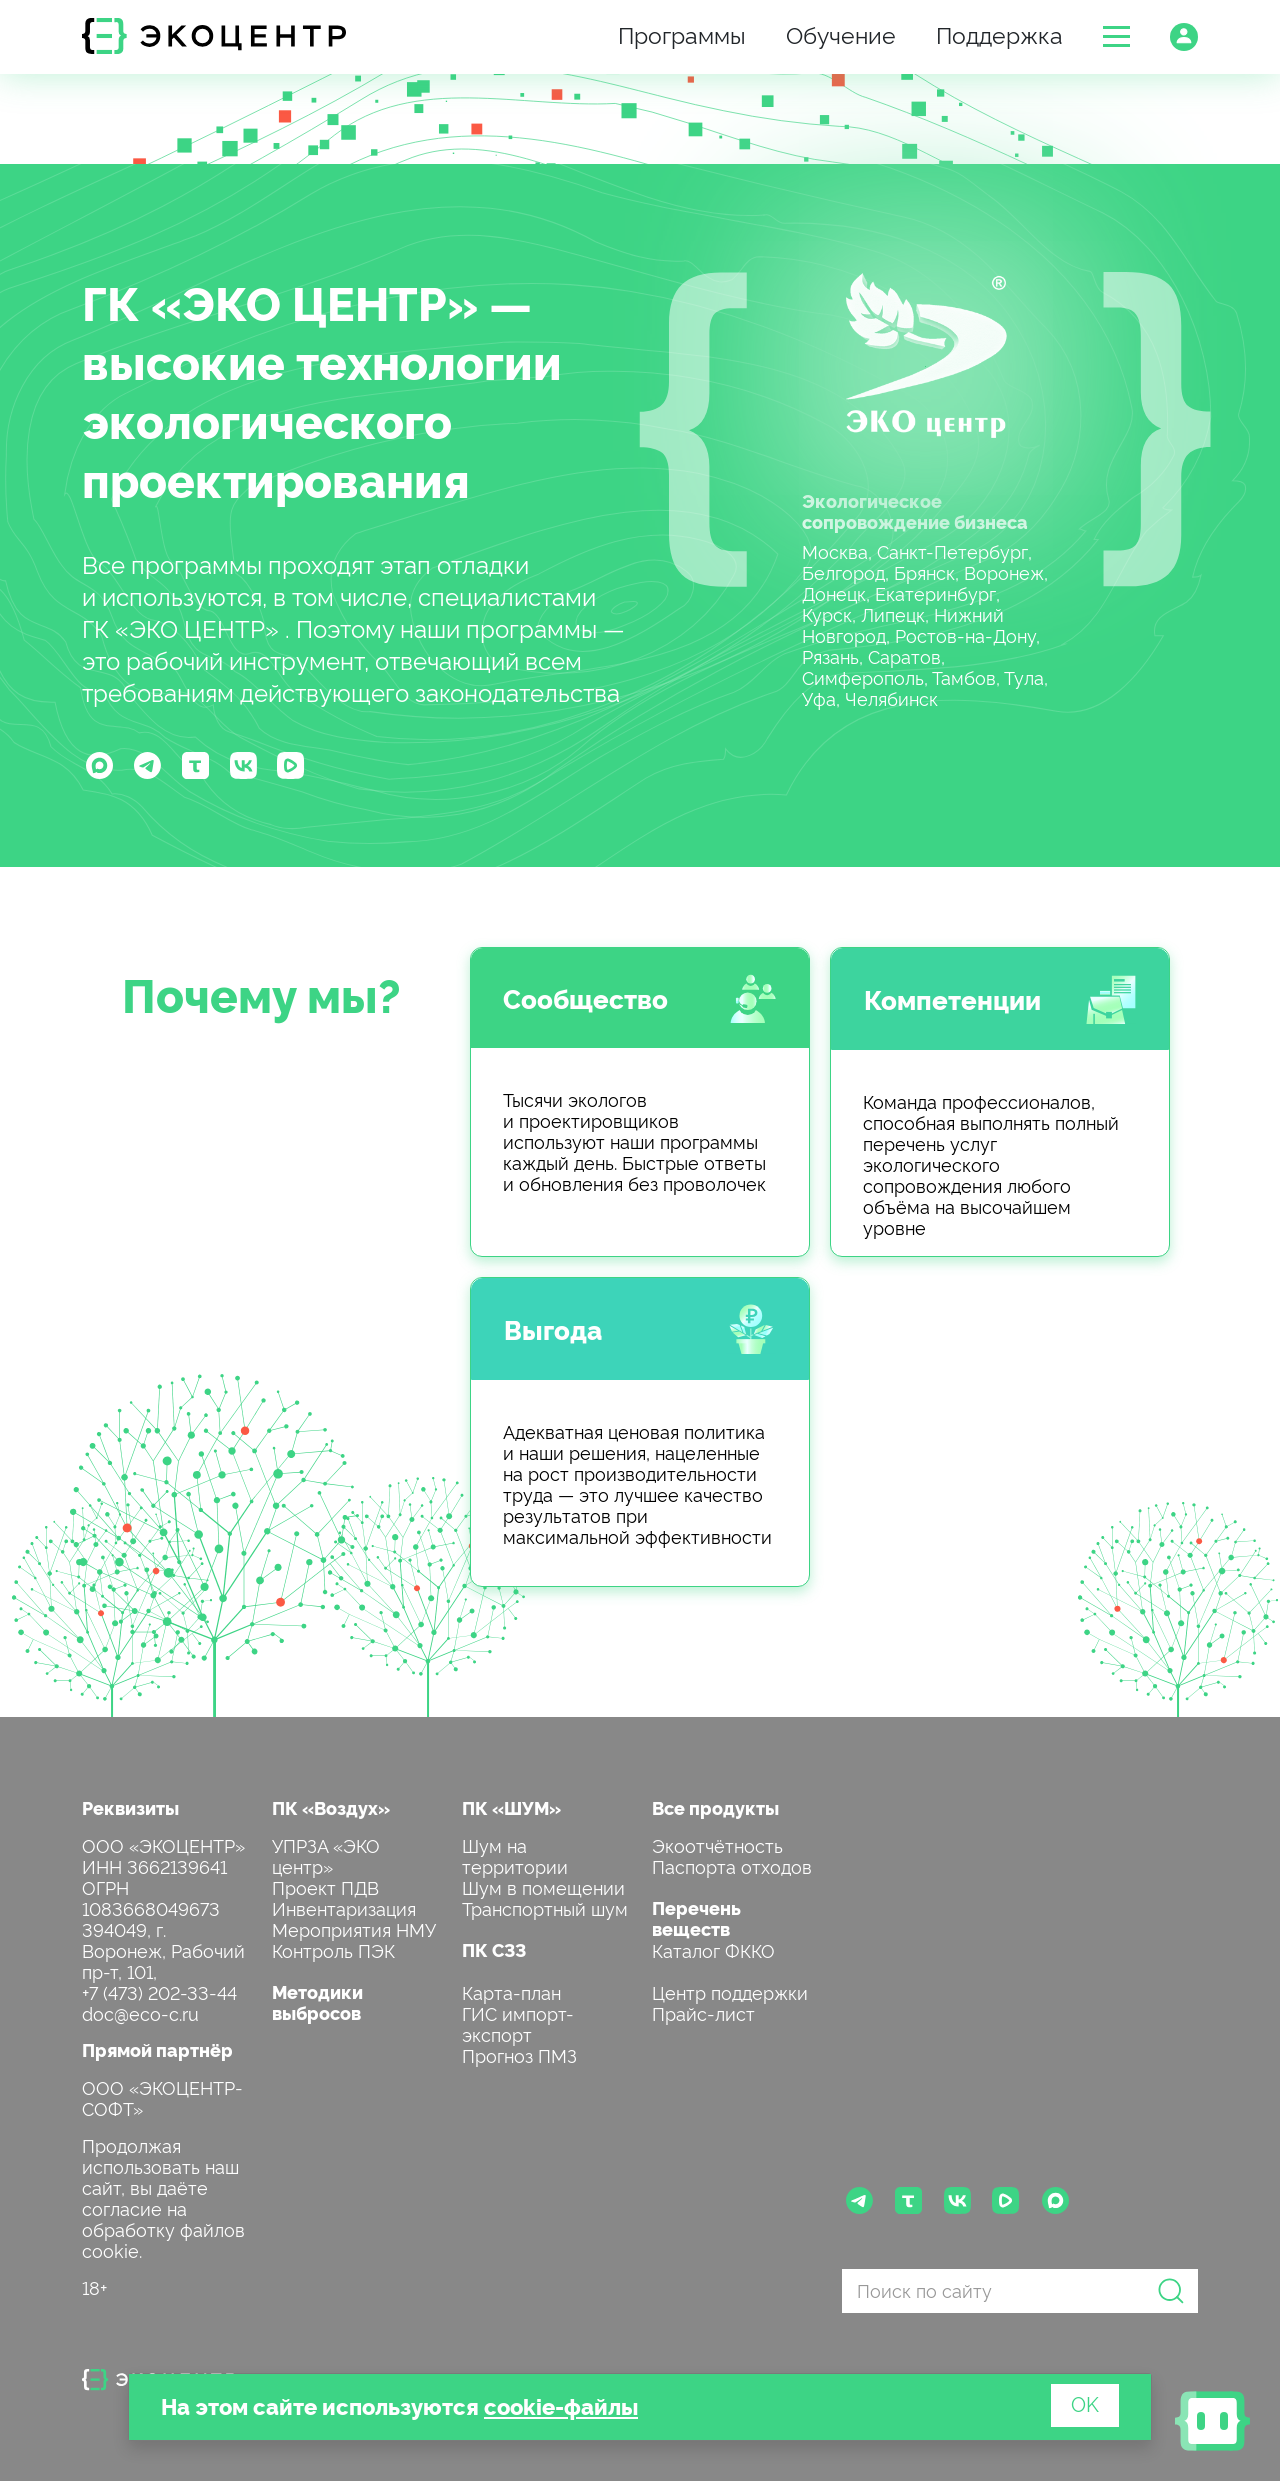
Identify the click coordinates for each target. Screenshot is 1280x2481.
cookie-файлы (561, 2405)
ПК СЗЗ (494, 1949)
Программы (682, 33)
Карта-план (511, 1991)
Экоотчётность (717, 1844)
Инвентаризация (344, 1907)
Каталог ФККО (713, 1949)
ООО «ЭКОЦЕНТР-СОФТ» (162, 2097)
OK (1085, 2403)
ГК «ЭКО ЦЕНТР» (280, 301)
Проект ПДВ (325, 1886)
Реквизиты (130, 1807)
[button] (1116, 36)
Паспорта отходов (732, 1865)
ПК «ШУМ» (511, 1807)
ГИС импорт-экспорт (518, 2023)
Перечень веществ (696, 1918)
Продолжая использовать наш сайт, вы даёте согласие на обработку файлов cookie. (163, 2197)
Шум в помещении (543, 1886)
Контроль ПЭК (333, 1949)
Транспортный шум (545, 1907)
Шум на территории (515, 1855)
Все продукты (715, 1807)
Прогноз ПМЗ (519, 2054)
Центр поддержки (730, 1991)
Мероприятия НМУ (354, 1928)
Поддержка (999, 33)
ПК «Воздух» (331, 1807)
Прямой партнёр (157, 2049)
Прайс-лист (703, 2012)
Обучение (841, 33)
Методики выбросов (317, 2002)
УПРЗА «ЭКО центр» (326, 1855)
